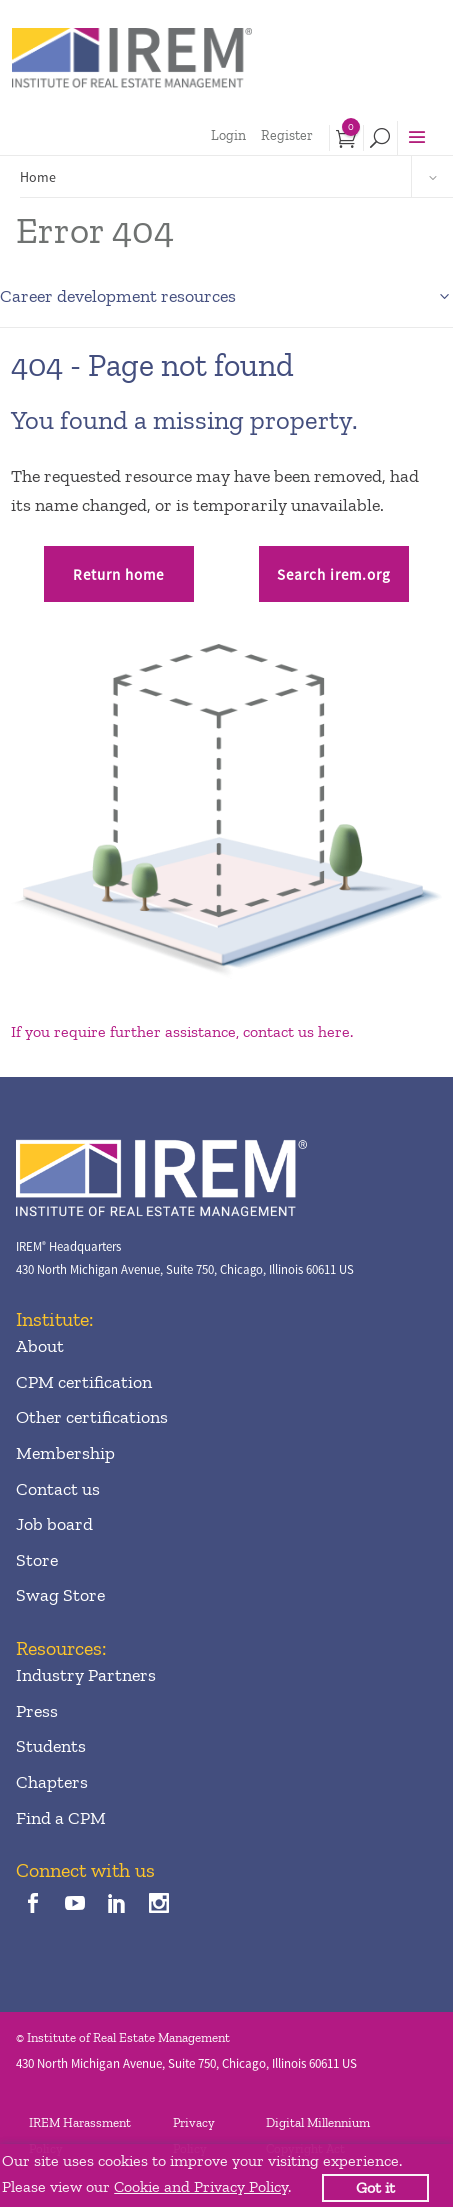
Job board (54, 1524)
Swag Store (60, 1595)
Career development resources (118, 296)
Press (37, 1711)
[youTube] (74, 1904)
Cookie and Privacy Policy (201, 2186)
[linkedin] (117, 1904)
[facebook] (32, 1904)
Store (37, 1560)
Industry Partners (86, 1675)
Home (38, 177)
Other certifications (92, 1417)
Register (287, 135)
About (40, 1346)
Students (51, 1746)
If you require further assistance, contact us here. (182, 1031)
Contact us (58, 1489)
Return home (118, 574)
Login (228, 135)
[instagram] (159, 1904)
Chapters (52, 1782)
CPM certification (84, 1382)
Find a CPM (61, 1818)
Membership (65, 1453)
